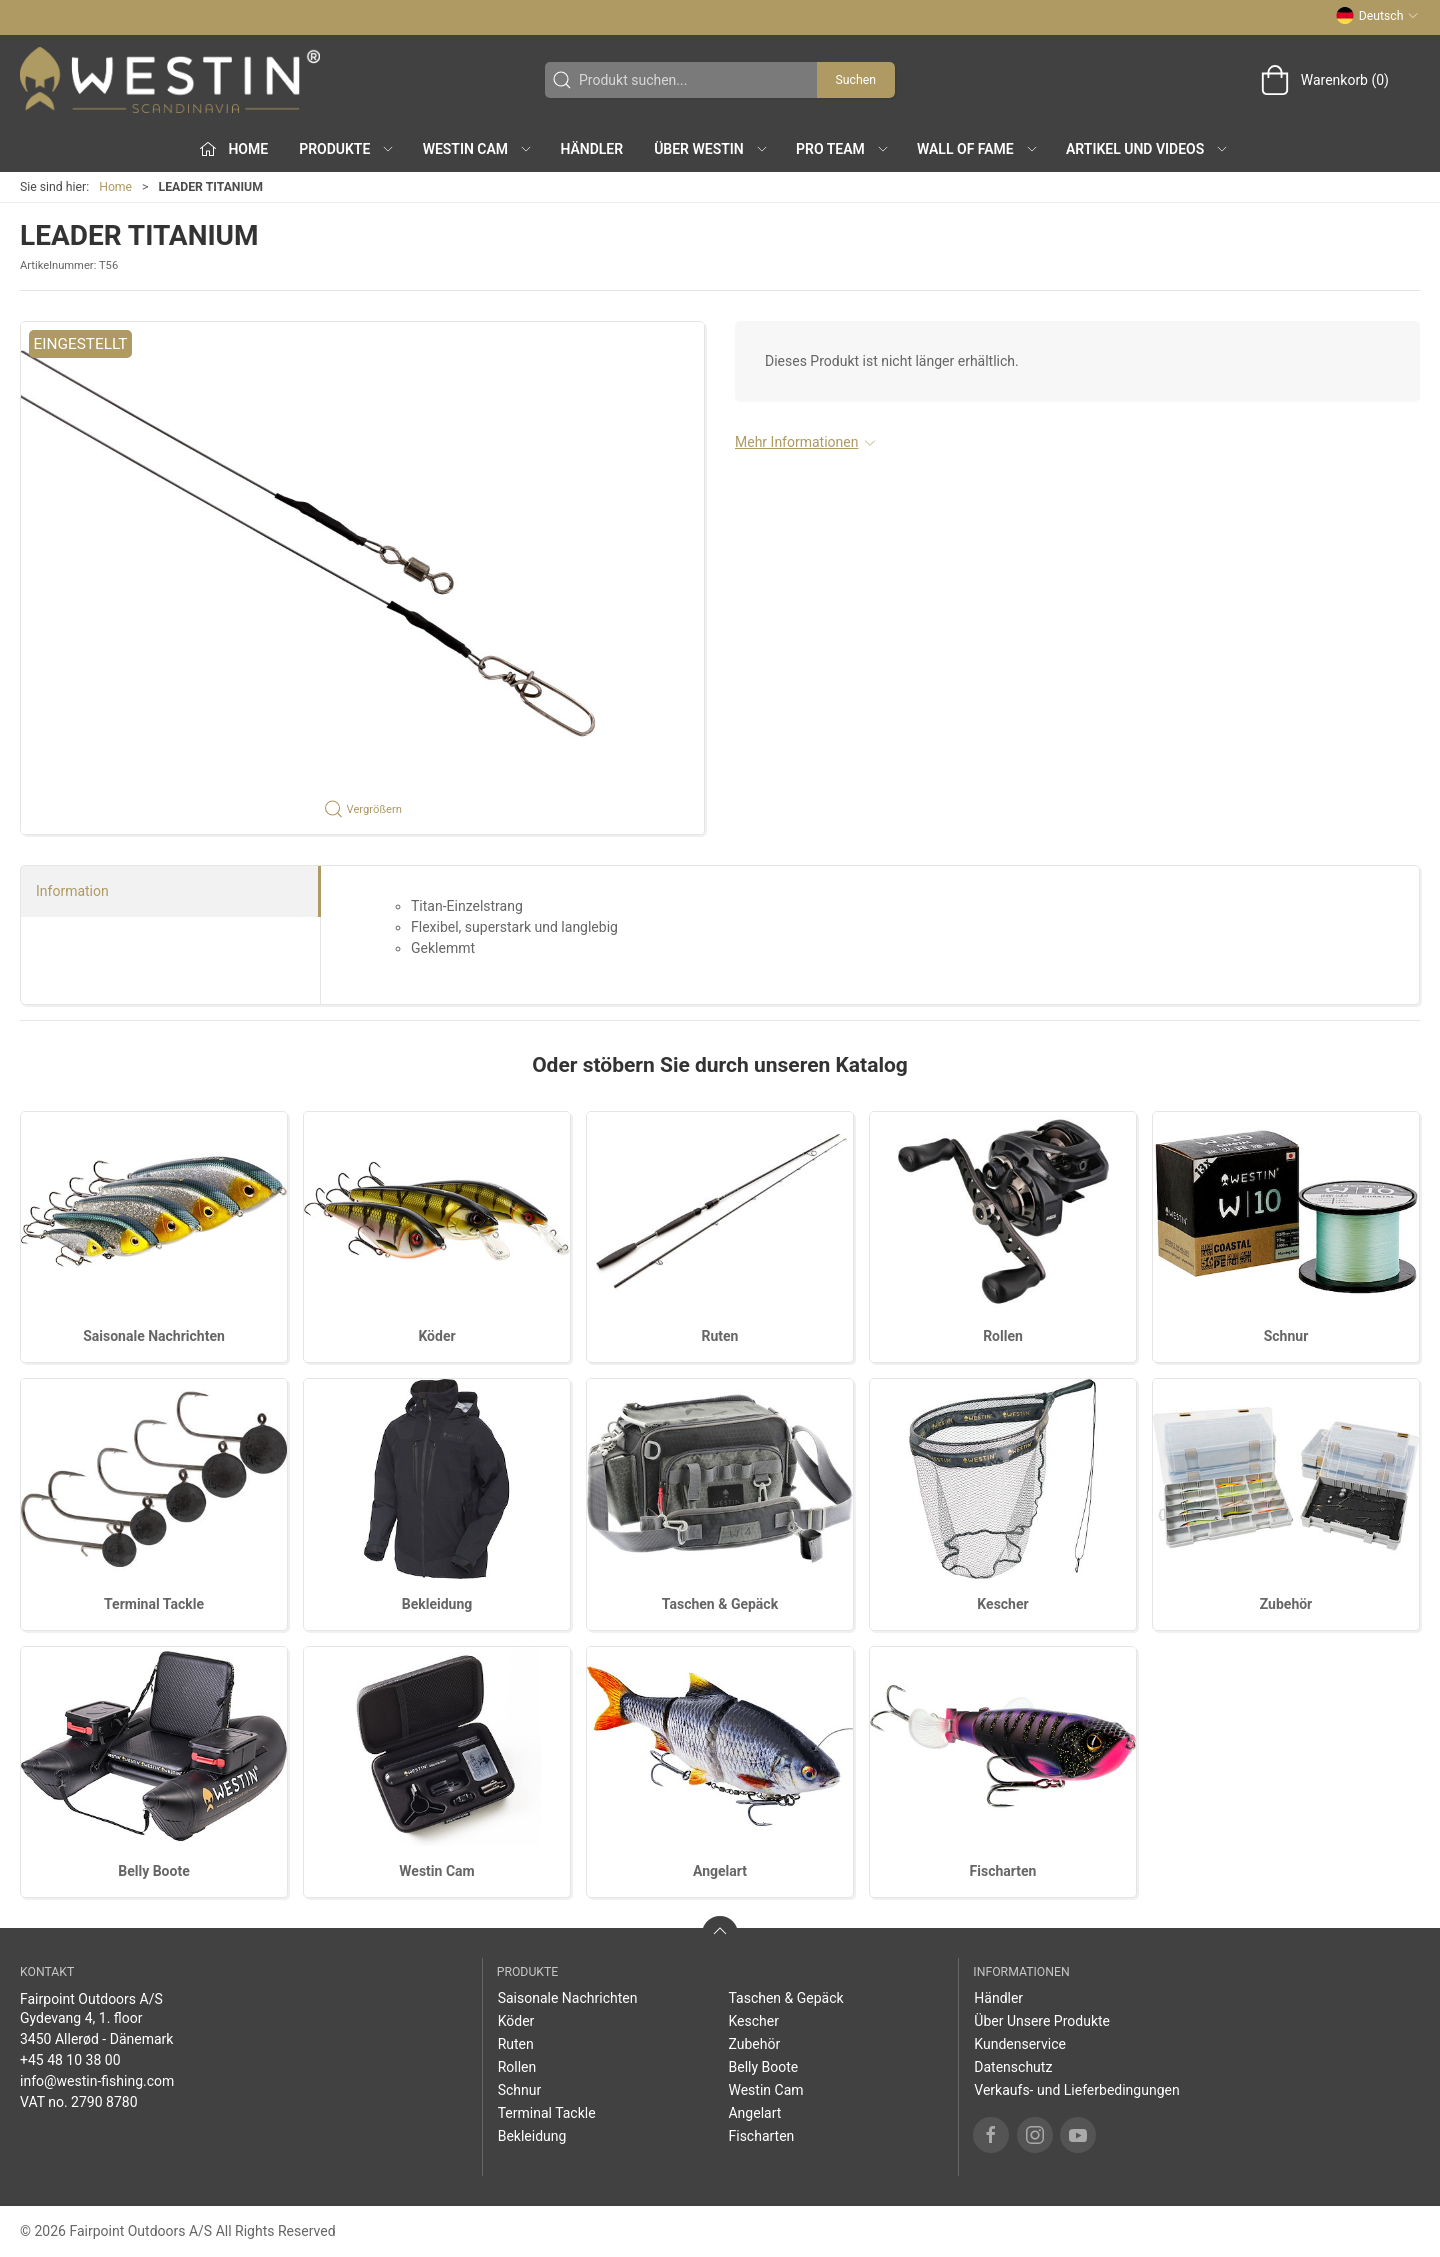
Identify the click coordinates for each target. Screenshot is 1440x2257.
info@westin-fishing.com (97, 2081)
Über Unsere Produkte (1042, 2021)
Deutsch (1377, 16)
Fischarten (1003, 1871)
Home (115, 187)
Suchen (856, 80)
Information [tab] (72, 891)
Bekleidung (437, 1604)
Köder (436, 1336)
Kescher (1002, 1604)
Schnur (1286, 1336)
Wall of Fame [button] (978, 149)
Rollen (1003, 1336)
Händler (591, 149)
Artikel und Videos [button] (1147, 149)
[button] (362, 578)
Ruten (720, 1336)
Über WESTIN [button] (711, 149)
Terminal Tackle (154, 1604)
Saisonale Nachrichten (154, 1336)
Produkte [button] (347, 149)
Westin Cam (436, 1871)
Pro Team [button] (843, 149)
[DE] (170, 80)
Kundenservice (1020, 2044)
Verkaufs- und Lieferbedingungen (1076, 2090)
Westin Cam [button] (478, 149)
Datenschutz (1013, 2067)
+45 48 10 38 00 (70, 2060)
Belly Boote (153, 1871)
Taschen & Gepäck (720, 1604)
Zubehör (1286, 1604)
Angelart (720, 1871)
